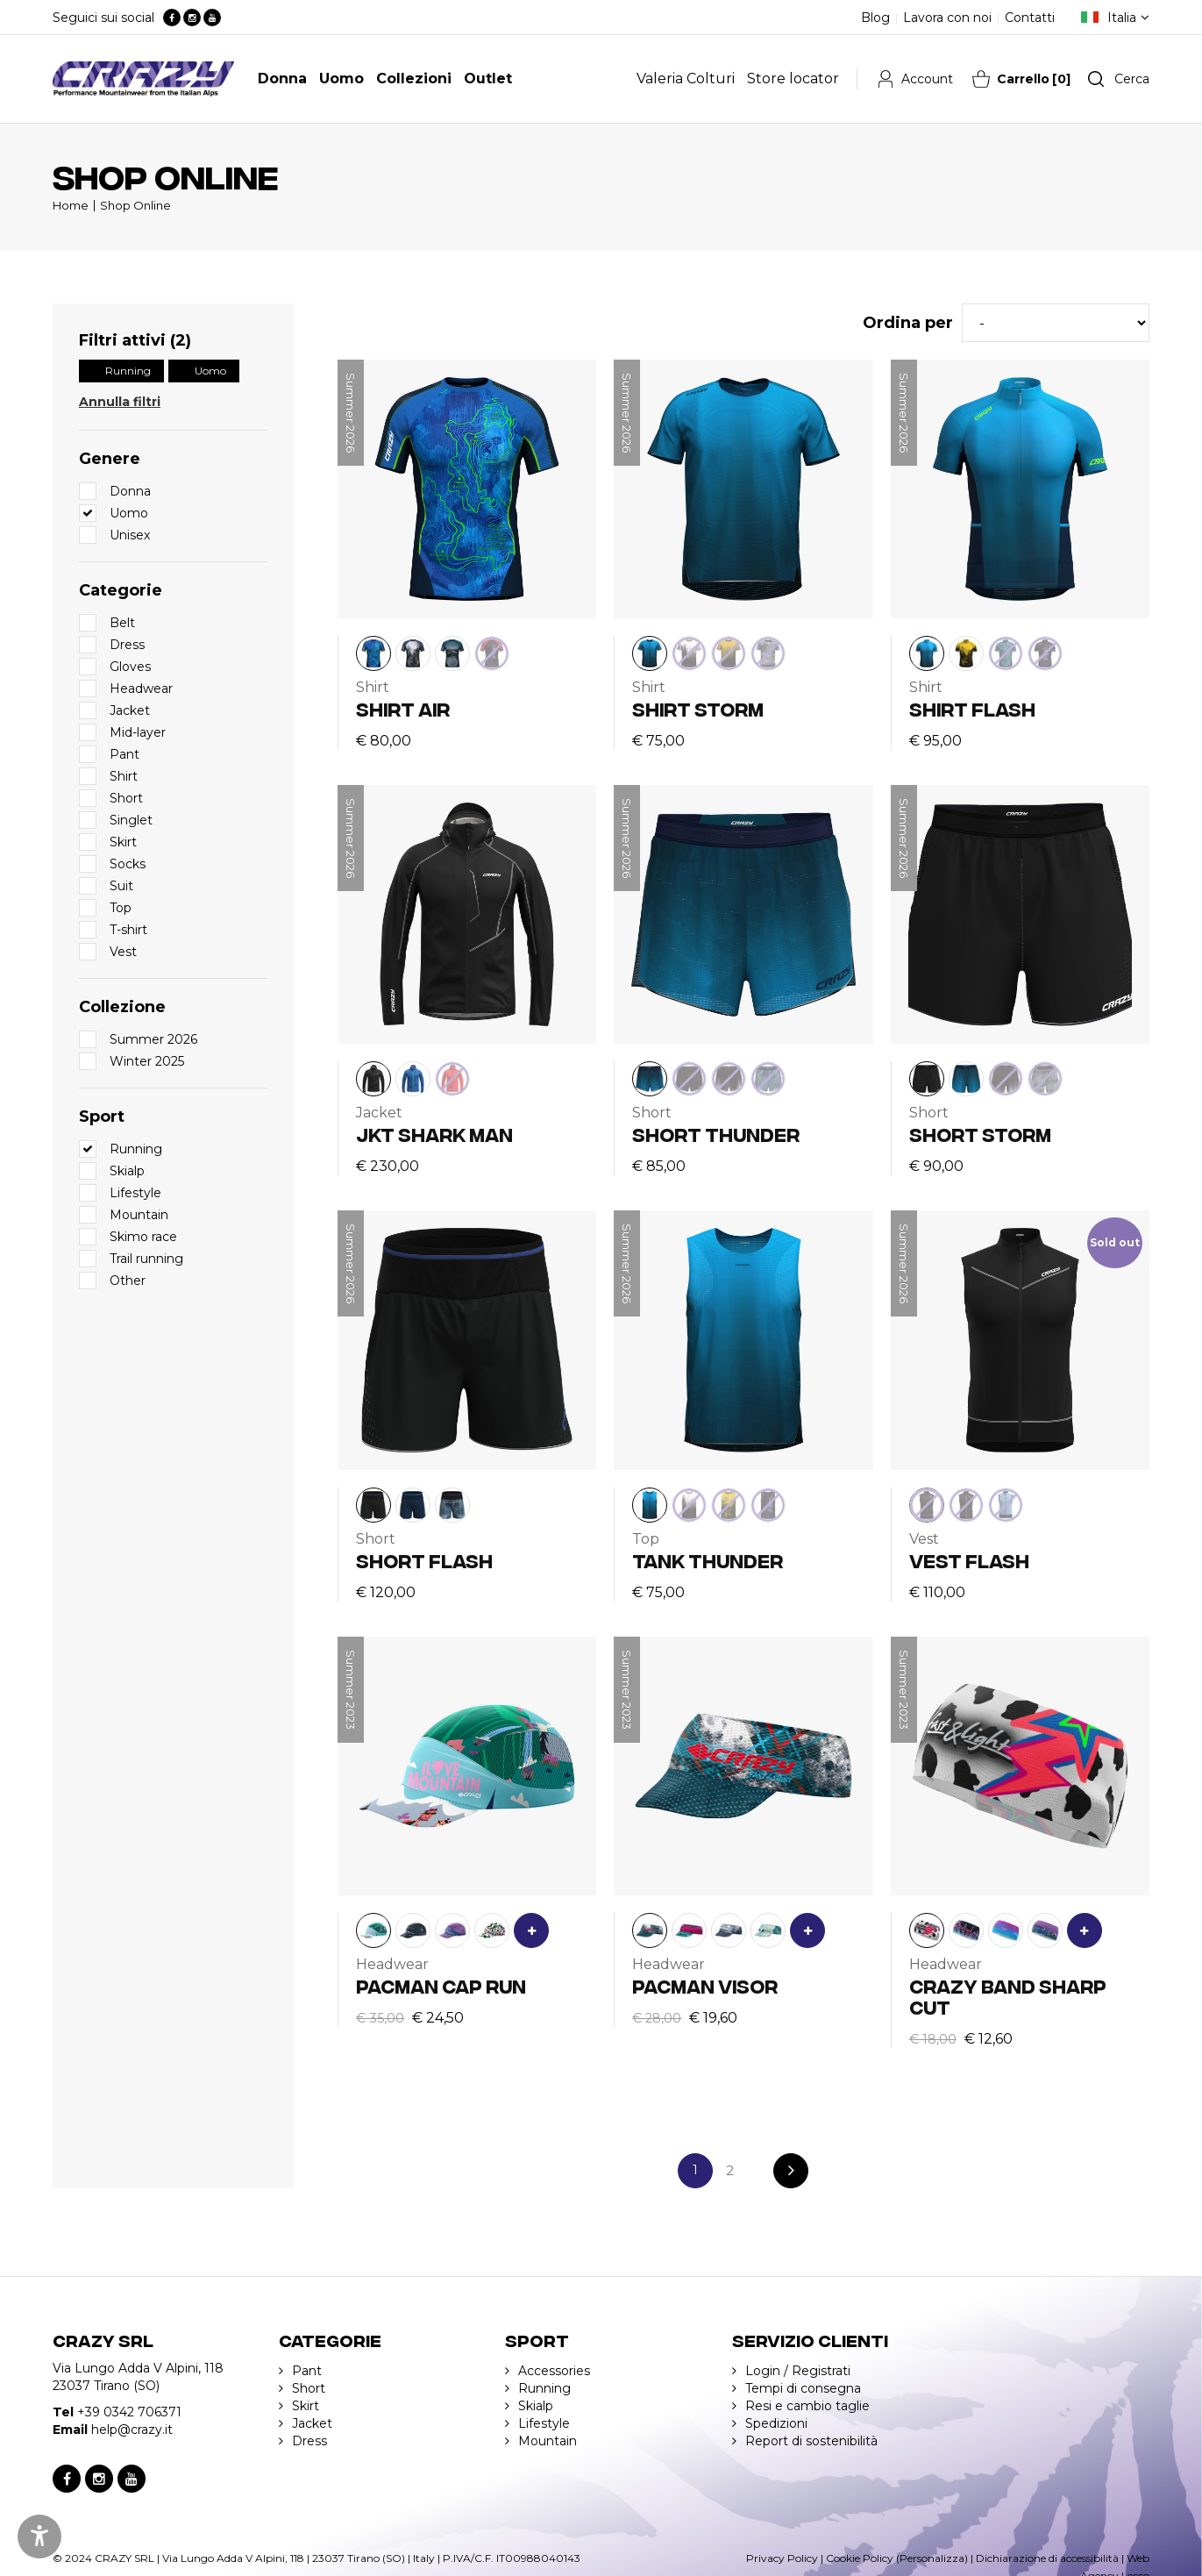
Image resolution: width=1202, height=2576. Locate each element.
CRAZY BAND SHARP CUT (1007, 1995)
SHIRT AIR (403, 708)
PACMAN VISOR (705, 1985)
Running (128, 370)
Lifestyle (544, 2423)
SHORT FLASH (424, 1560)
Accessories (554, 2371)
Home (71, 205)
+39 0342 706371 (129, 2412)
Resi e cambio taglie (807, 2406)
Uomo (210, 370)
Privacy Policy (782, 2558)
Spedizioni (776, 2423)
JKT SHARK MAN (434, 1134)
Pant (307, 2371)
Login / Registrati (797, 2371)
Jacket (312, 2423)
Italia (1121, 17)
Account (927, 79)
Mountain (547, 2441)
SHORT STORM (980, 1134)
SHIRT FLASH (972, 708)
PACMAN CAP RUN (441, 1985)
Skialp (535, 2406)
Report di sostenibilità (811, 2441)
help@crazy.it (132, 2429)
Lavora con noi (947, 17)
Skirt (305, 2406)
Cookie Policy (859, 2558)
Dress (309, 2441)
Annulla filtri (119, 402)
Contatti (1030, 17)
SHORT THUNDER (716, 1134)
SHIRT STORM (698, 708)
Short (308, 2388)
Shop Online (135, 205)
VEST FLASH (969, 1560)
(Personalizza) (932, 2558)
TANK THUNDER (707, 1560)
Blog (875, 17)
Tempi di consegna (803, 2388)
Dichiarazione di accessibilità (1047, 2558)
